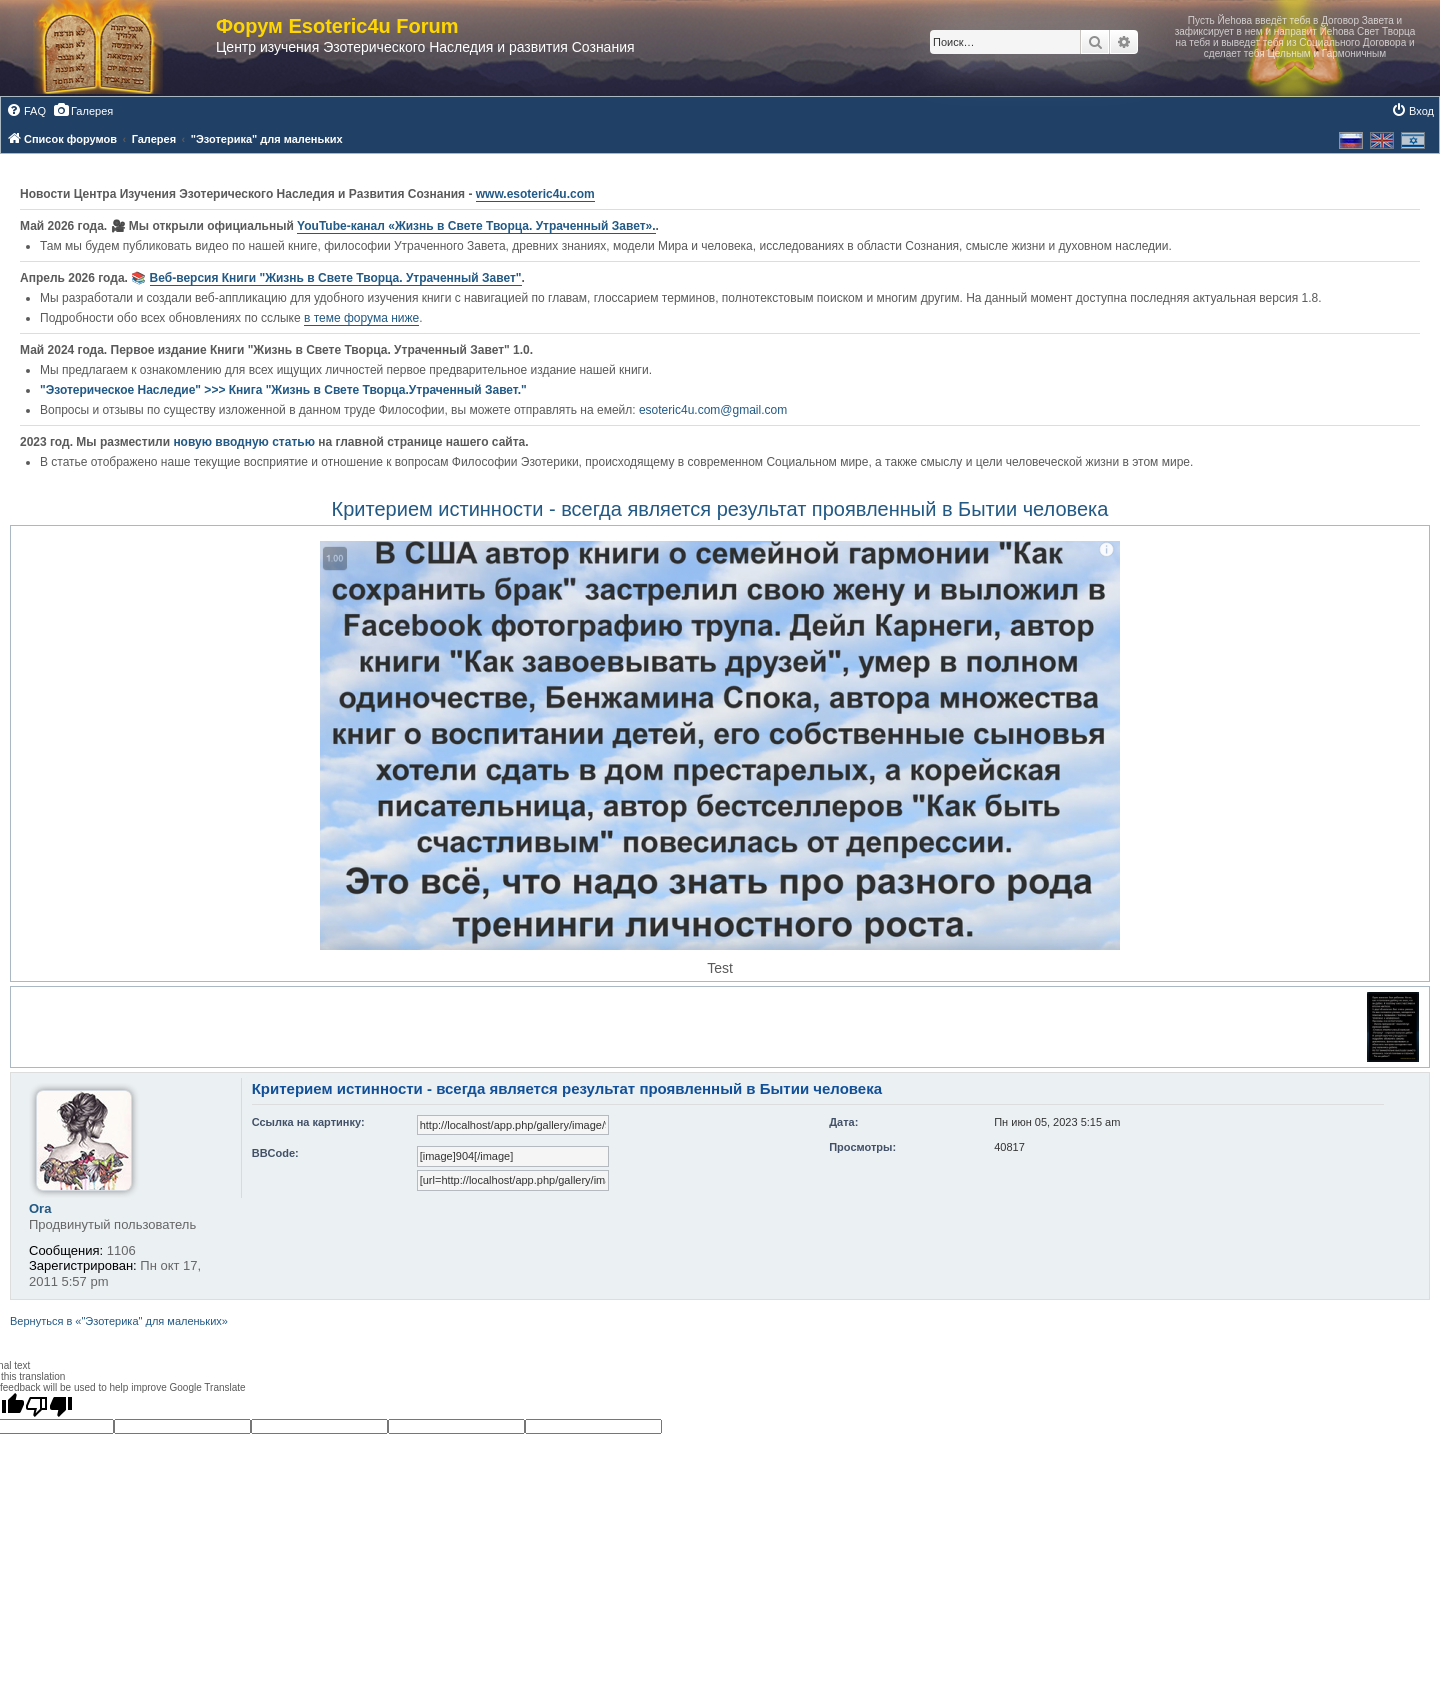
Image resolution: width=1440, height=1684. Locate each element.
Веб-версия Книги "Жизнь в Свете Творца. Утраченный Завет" (336, 278)
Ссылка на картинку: (308, 1122)
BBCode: (275, 1153)
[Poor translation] (49, 1406)
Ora (40, 1208)
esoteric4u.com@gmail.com (713, 410)
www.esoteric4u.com (535, 194)
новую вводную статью (245, 442)
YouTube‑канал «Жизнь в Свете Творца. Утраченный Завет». (476, 226)
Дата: (843, 1122)
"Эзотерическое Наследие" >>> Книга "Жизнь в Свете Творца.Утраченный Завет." (283, 390)
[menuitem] (26, 111)
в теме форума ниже (361, 318)
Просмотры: (862, 1147)
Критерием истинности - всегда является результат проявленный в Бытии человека (720, 509)
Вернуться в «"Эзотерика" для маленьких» (119, 1321)
